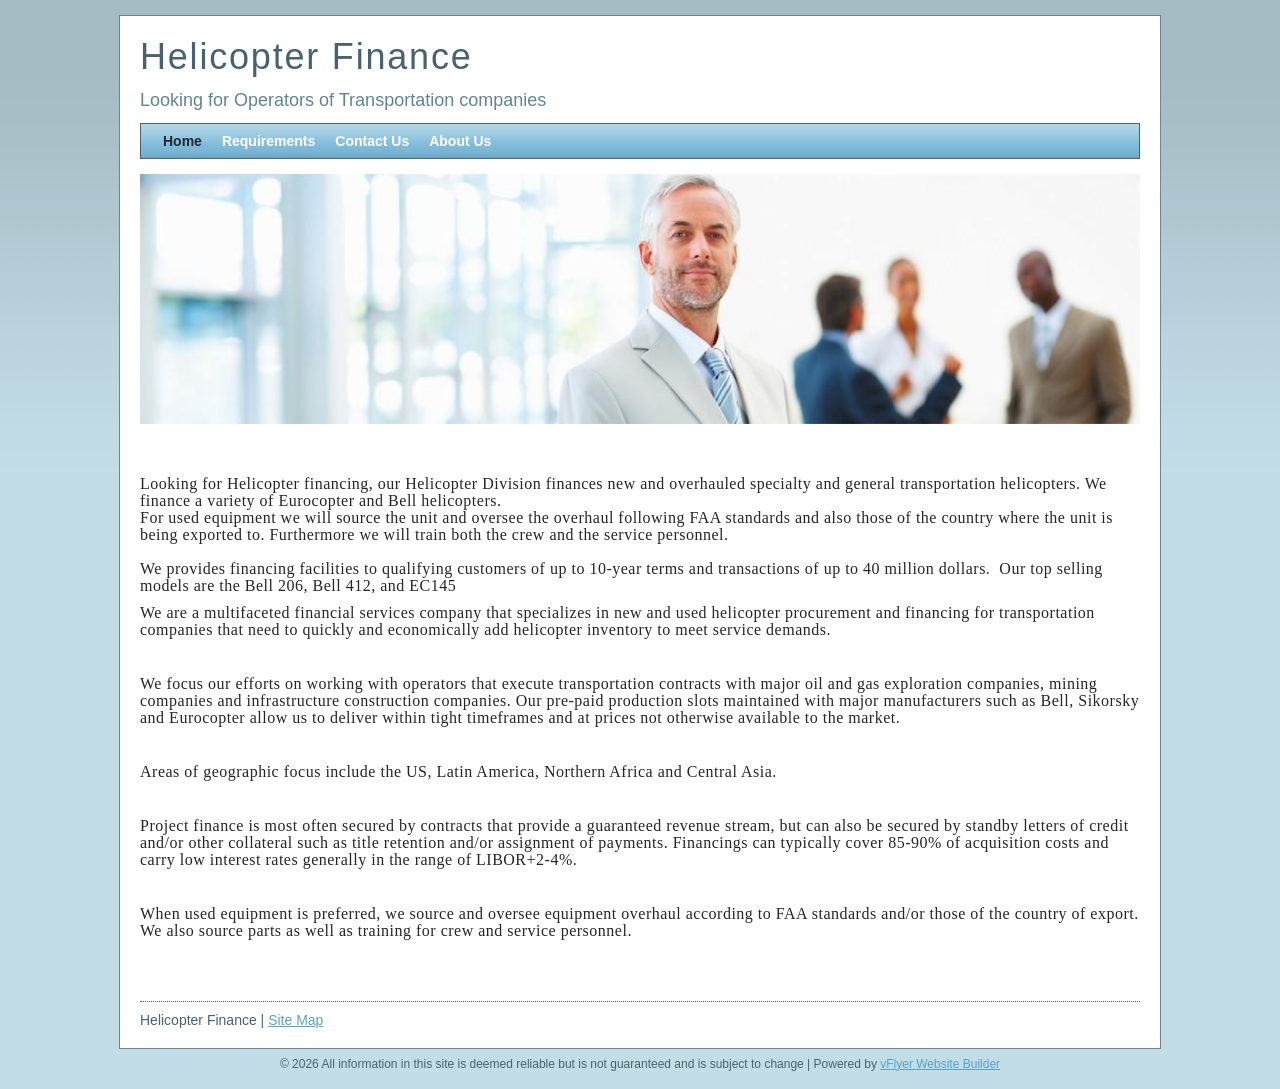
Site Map (295, 1020)
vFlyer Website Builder (940, 1064)
